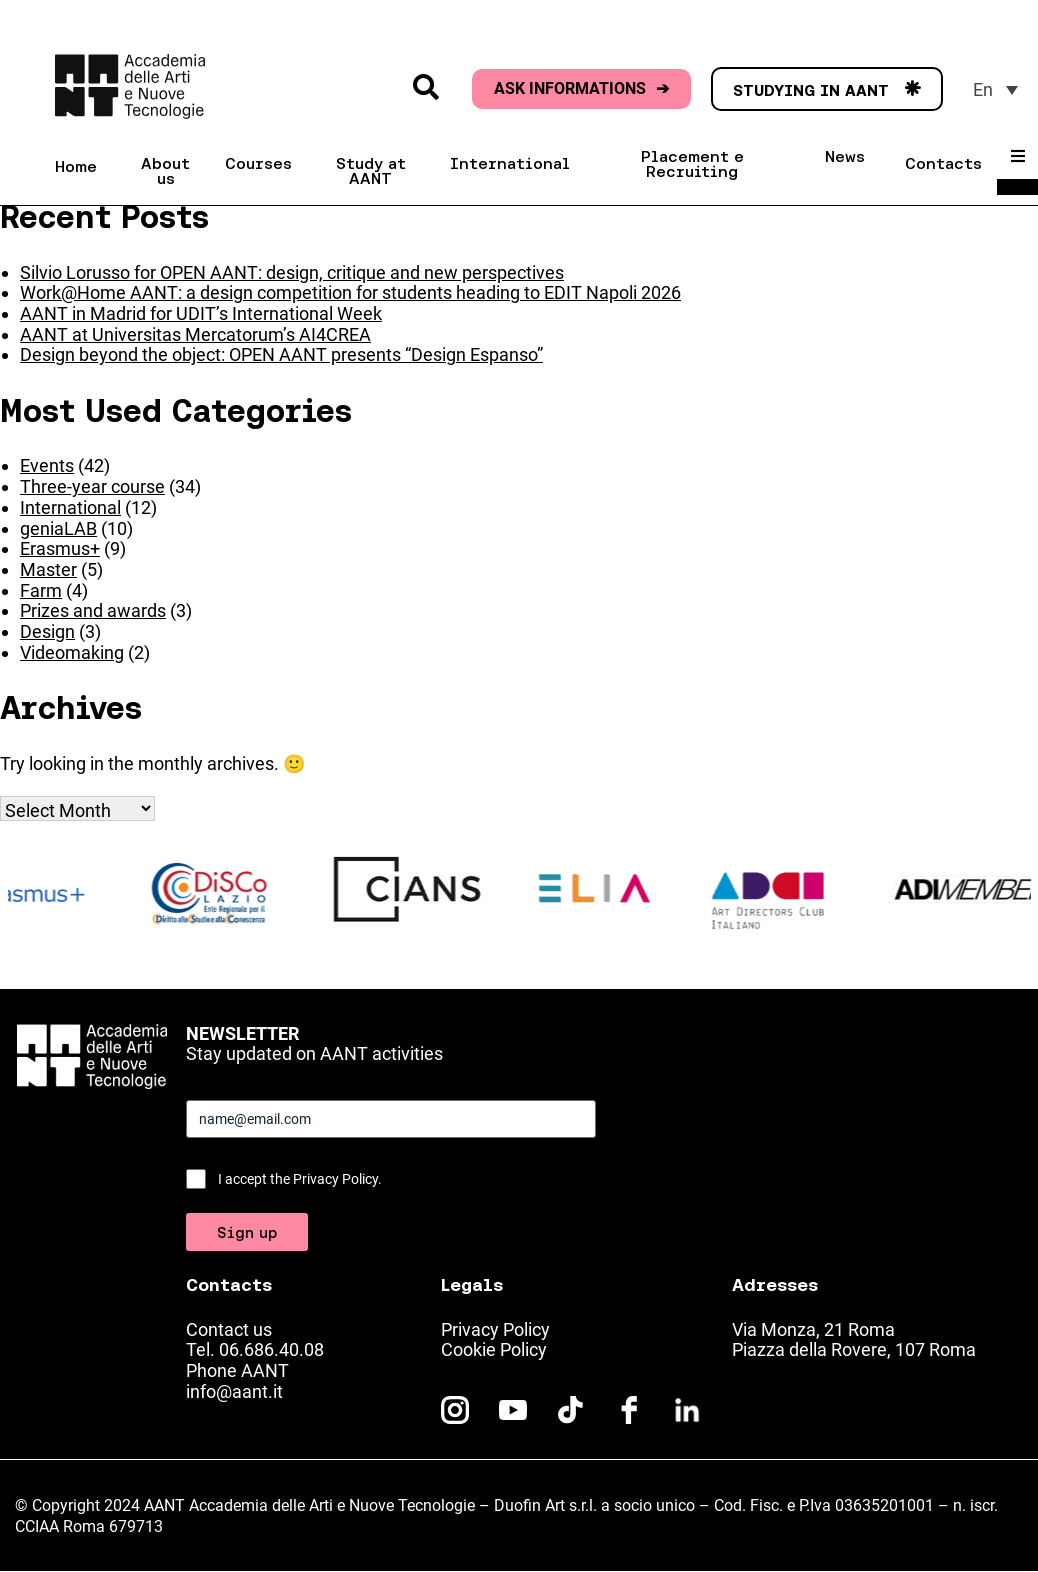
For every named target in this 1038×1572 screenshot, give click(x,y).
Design (47, 631)
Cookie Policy (494, 1349)
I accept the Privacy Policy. (300, 1179)
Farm (41, 590)
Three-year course (92, 486)
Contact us (229, 1329)
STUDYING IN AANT (827, 90)
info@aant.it (234, 1391)
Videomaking (72, 652)
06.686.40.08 (271, 1349)
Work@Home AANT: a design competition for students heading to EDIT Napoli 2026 (350, 292)
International (70, 507)
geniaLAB (58, 528)
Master (48, 569)
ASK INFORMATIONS (581, 89)
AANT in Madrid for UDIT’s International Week (201, 313)
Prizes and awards (93, 610)
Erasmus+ (60, 548)
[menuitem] (995, 89)
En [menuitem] (983, 89)
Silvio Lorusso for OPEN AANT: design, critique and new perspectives (292, 272)
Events (47, 465)
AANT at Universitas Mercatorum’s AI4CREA (195, 334)
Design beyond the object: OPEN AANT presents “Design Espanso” (281, 354)
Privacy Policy (495, 1329)
